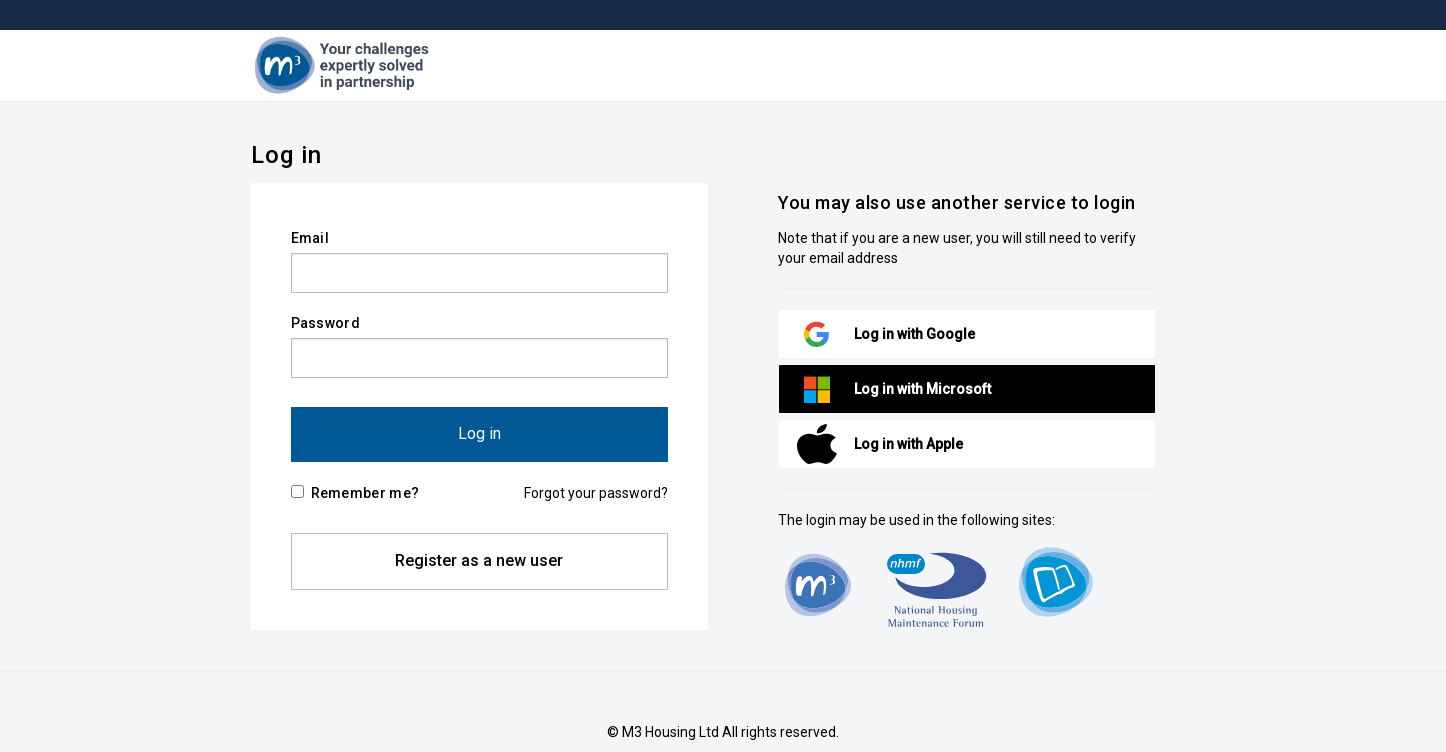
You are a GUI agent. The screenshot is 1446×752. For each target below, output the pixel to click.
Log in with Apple (908, 444)
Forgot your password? (596, 493)
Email (310, 238)
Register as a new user (479, 560)
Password (325, 323)
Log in (479, 433)
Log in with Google (914, 334)
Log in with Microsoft (922, 389)
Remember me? (355, 493)
